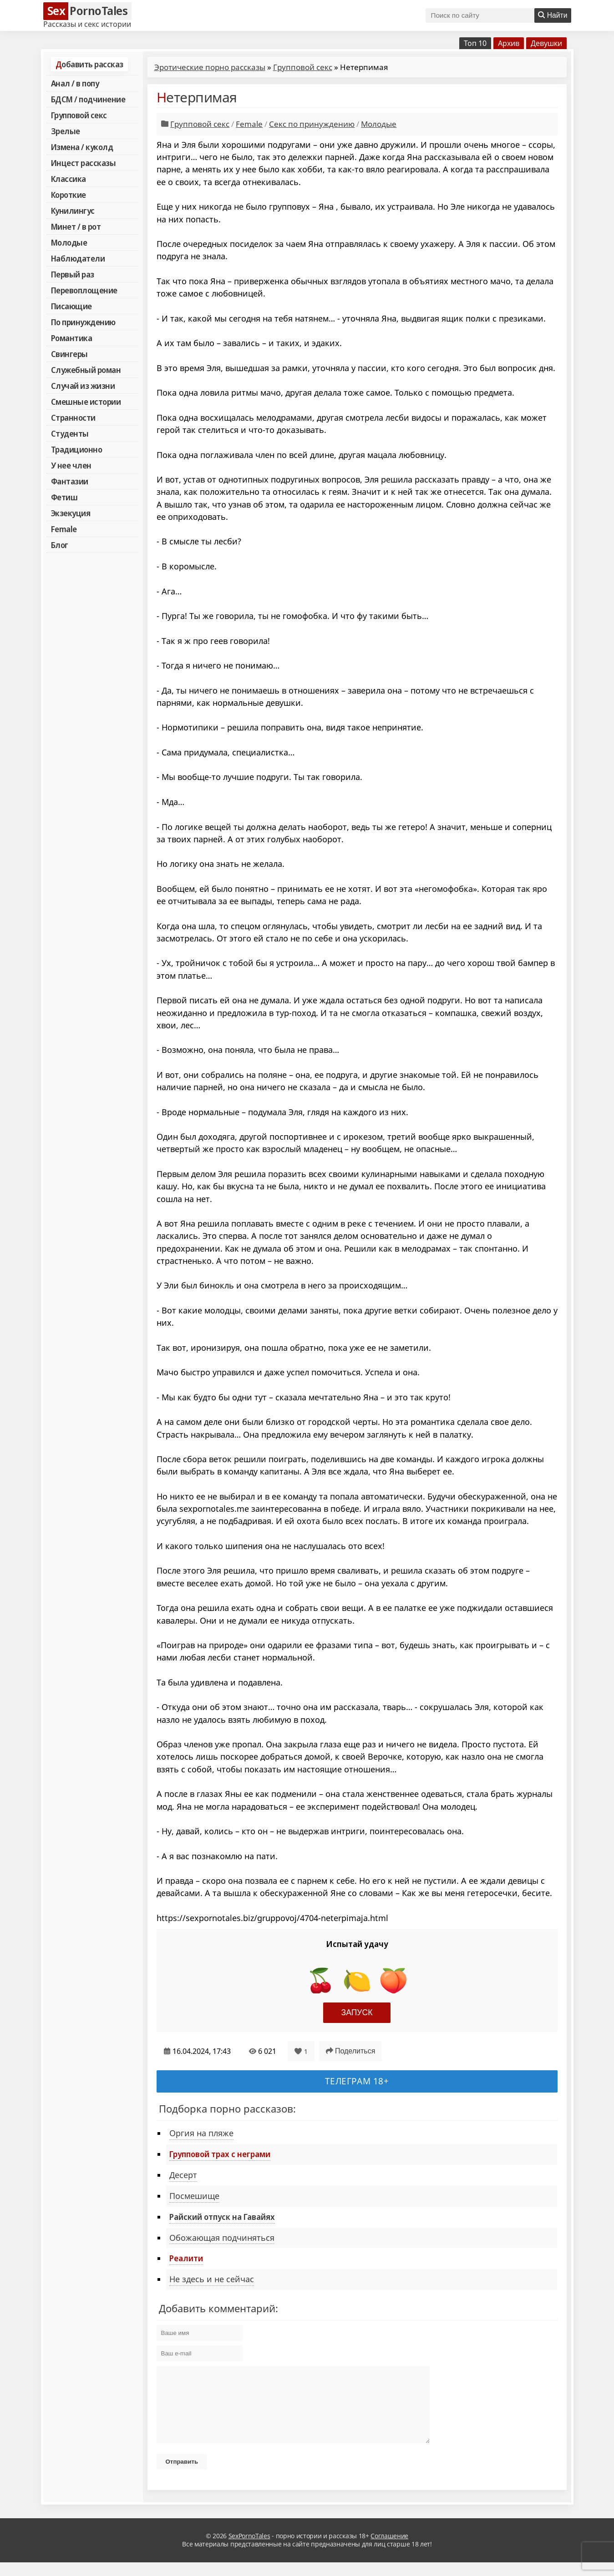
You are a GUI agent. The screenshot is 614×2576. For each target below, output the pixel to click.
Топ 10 (475, 43)
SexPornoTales (249, 2549)
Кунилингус (73, 210)
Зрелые (65, 131)
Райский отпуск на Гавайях (222, 2216)
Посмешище (194, 2195)
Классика (68, 178)
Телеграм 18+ (357, 2081)
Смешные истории (86, 401)
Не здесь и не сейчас (211, 2279)
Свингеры (69, 353)
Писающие (71, 306)
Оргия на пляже (201, 2133)
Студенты (70, 433)
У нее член (71, 465)
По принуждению (83, 322)
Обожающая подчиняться (221, 2237)
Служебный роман (86, 369)
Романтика (71, 337)
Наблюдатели (78, 258)
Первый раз (72, 274)
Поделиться (351, 2051)
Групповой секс (79, 115)
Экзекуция (71, 513)
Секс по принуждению (312, 124)
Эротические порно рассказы (209, 67)
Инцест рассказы (83, 162)
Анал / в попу (75, 83)
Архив (508, 43)
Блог (59, 544)
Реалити (186, 2258)
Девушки (546, 43)
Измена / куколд (82, 146)
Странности (73, 417)
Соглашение (389, 2549)
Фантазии (69, 481)
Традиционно (76, 449)
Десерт (183, 2174)
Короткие (68, 194)
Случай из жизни (83, 385)
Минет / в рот (76, 226)
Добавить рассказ (89, 64)
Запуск (357, 2012)
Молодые (69, 242)
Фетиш (64, 497)
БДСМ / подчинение (88, 99)
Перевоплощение (84, 290)
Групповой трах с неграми (219, 2153)
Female (64, 528)
